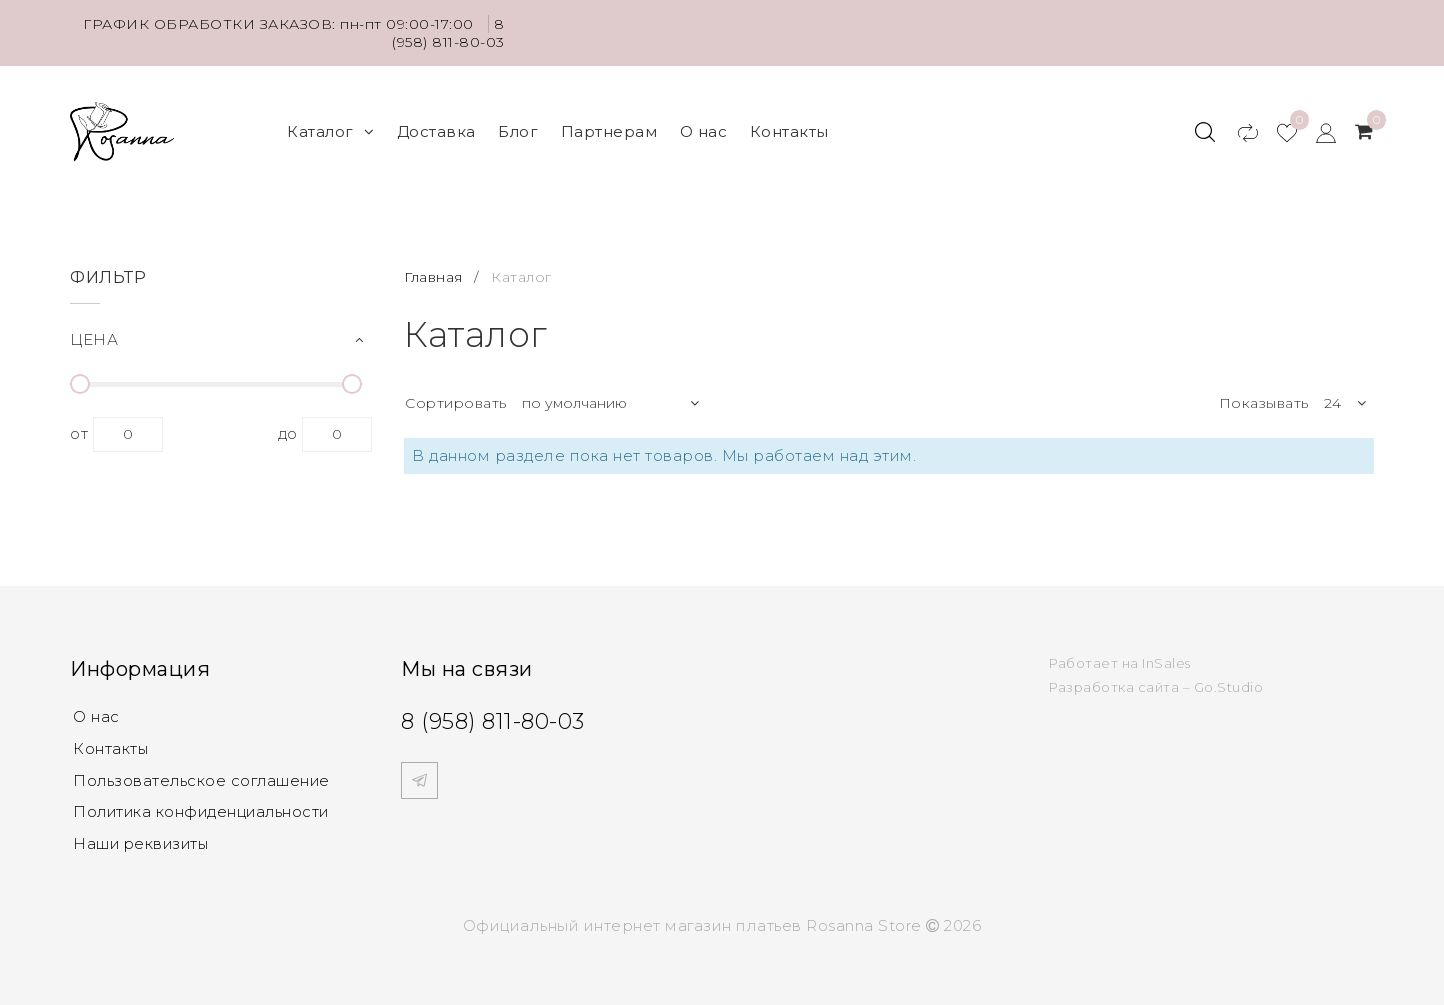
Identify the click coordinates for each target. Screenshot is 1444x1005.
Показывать (1264, 402)
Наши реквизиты (143, 843)
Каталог (330, 130)
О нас (704, 130)
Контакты (789, 130)
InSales (1166, 661)
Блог (518, 130)
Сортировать (456, 402)
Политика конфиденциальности (204, 811)
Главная (435, 275)
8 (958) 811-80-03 (448, 33)
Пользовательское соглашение (203, 779)
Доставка (436, 130)
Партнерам (609, 130)
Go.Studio (1229, 685)
